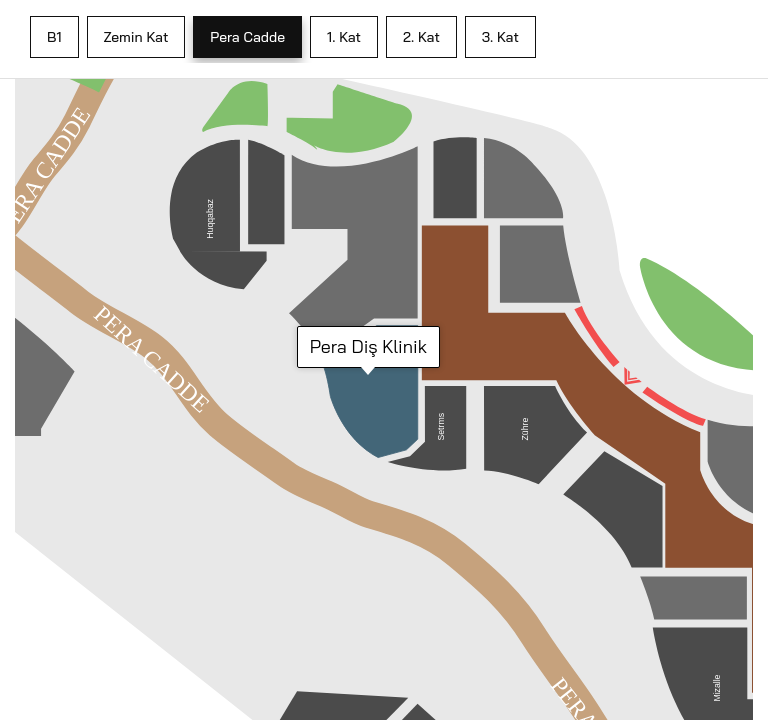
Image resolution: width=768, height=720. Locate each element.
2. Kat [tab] (421, 37)
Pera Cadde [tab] (247, 37)
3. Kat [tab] (500, 37)
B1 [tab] (54, 37)
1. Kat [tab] (344, 37)
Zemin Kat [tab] (136, 37)
